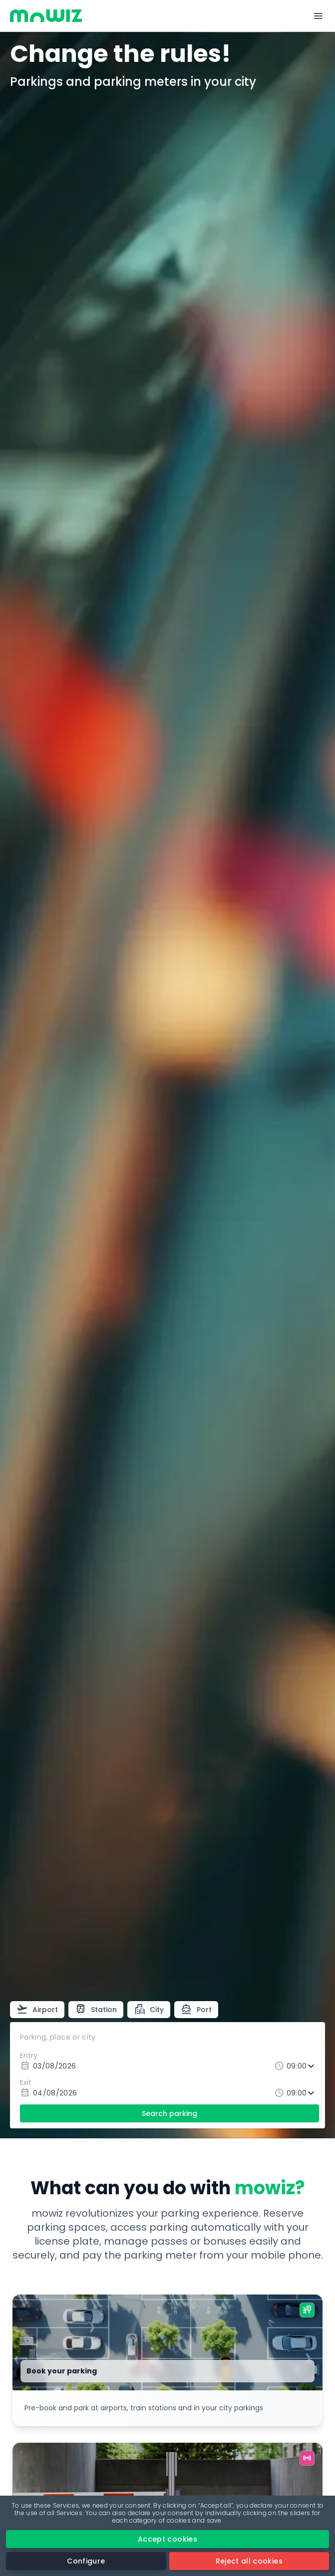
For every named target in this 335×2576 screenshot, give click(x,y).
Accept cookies (167, 2539)
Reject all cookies (249, 2561)
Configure (86, 2561)
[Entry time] (301, 2066)
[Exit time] (301, 2093)
